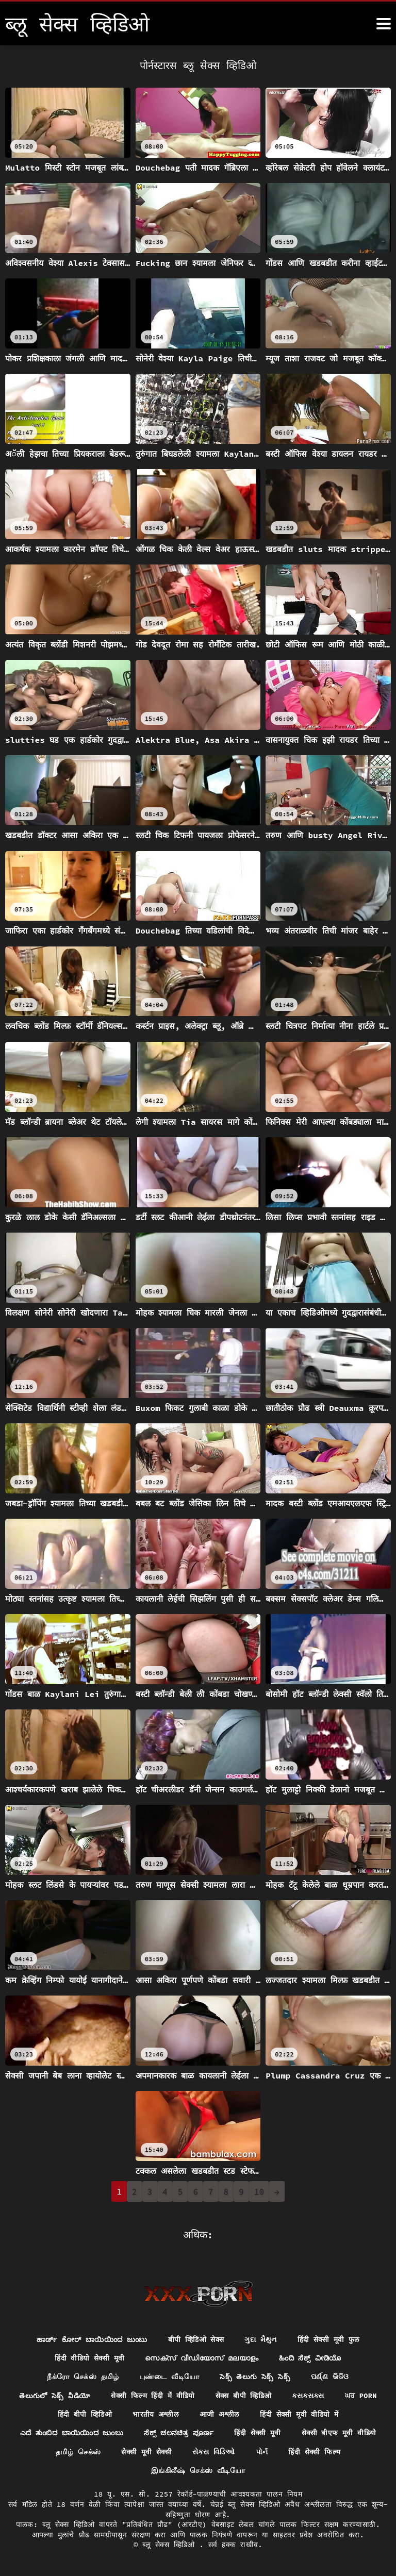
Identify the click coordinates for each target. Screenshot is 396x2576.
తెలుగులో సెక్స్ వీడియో (54, 2395)
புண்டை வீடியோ (169, 2376)
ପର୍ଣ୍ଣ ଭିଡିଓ (330, 2376)
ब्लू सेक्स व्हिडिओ (170, 2545)
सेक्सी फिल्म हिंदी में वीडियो (152, 2395)
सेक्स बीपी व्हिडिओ (244, 2395)
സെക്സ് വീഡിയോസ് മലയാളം (201, 2357)
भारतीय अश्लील (154, 2414)
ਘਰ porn (361, 2395)
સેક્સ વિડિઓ (214, 2451)
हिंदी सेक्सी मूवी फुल (330, 2337)
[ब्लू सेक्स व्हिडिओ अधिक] (383, 23)
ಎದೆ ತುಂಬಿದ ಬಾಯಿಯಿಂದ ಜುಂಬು (70, 2432)
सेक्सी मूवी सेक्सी (146, 2451)
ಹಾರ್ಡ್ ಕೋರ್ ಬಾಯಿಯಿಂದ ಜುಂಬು (91, 2337)
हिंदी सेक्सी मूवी (260, 2432)
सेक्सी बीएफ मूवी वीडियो (342, 2432)
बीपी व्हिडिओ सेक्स (197, 2337)
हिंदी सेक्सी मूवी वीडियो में (300, 2414)
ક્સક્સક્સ (309, 2395)
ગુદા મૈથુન (262, 2337)
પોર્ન (262, 2451)
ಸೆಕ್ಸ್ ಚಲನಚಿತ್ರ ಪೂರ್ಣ (181, 2432)
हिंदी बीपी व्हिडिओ (83, 2414)
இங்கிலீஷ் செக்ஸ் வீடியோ (198, 2470)
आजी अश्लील (219, 2414)
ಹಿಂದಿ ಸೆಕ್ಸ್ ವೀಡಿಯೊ (310, 2357)
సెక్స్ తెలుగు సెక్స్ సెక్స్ (255, 2376)
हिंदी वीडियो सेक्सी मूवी (88, 2357)
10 (259, 2191)
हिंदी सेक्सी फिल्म (315, 2451)
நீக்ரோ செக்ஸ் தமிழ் (83, 2376)
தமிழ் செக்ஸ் (77, 2451)
